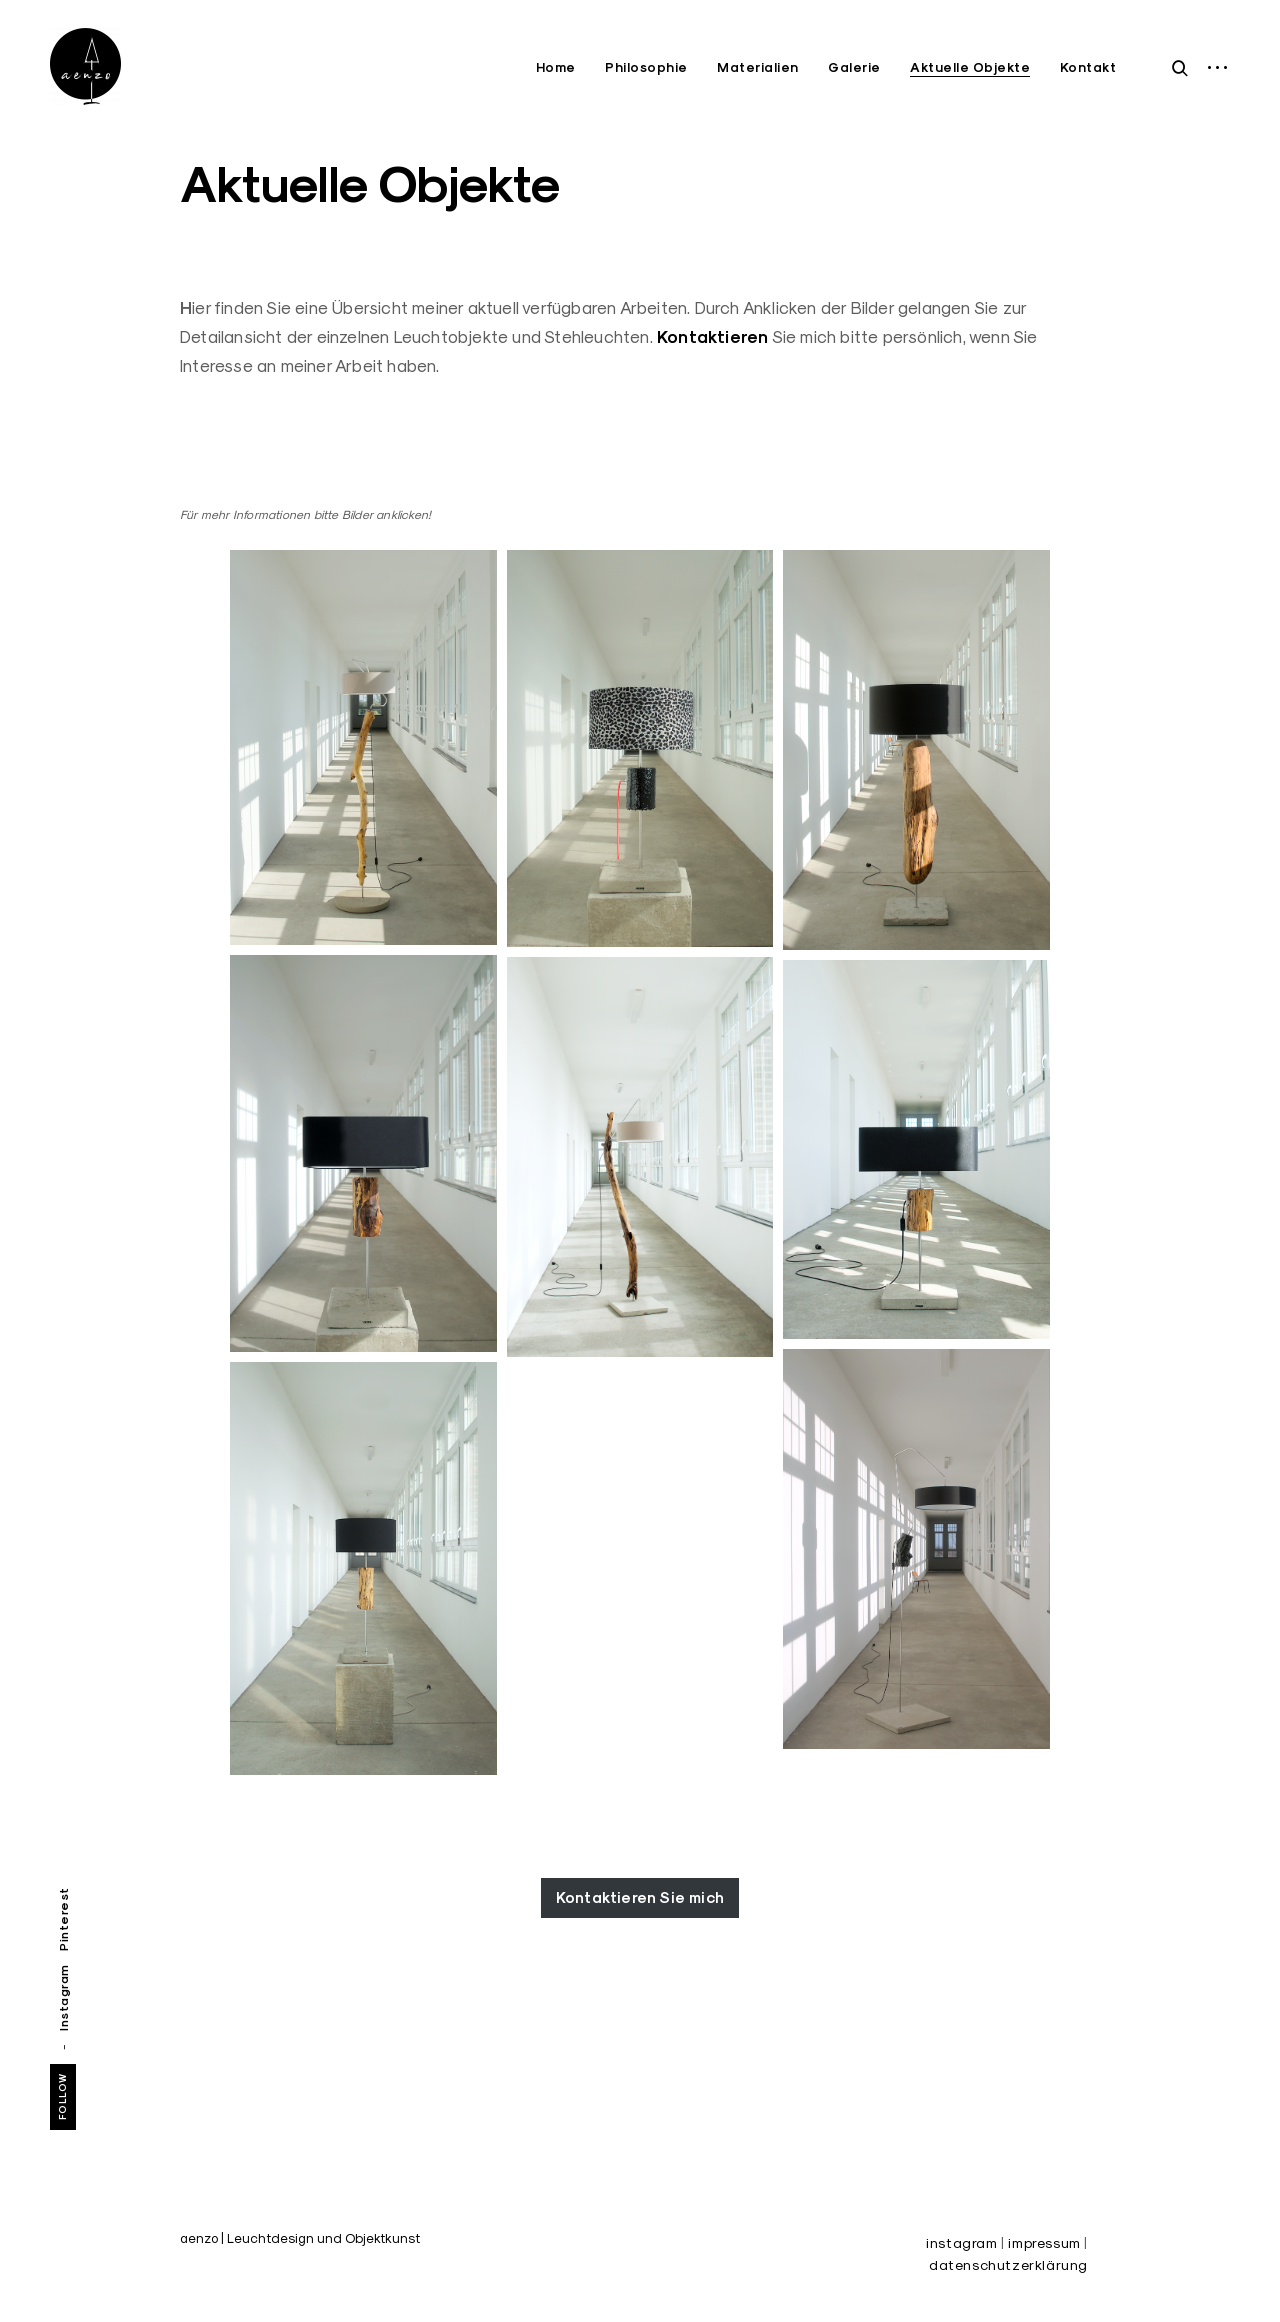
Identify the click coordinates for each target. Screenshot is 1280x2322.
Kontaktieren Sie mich (640, 1897)
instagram (961, 2243)
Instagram (63, 1997)
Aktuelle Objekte (970, 67)
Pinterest (63, 1919)
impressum (1044, 2243)
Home (556, 67)
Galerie (854, 67)
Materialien (758, 67)
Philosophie (646, 67)
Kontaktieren (712, 337)
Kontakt (1088, 67)
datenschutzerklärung (1008, 2265)
